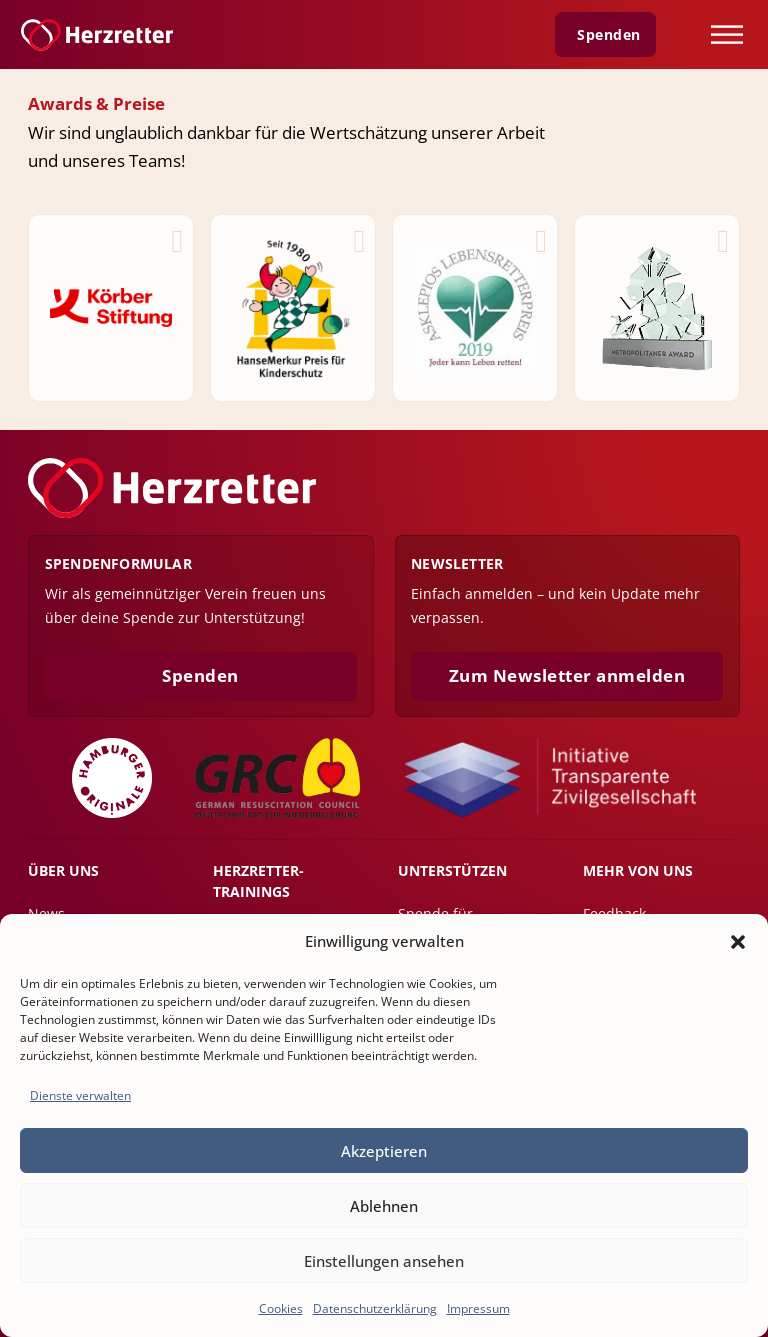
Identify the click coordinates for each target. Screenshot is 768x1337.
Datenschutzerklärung (375, 1308)
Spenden (200, 676)
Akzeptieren (384, 1151)
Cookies (281, 1308)
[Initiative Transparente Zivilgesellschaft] (550, 778)
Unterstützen (452, 870)
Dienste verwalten (80, 1095)
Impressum (478, 1308)
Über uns (63, 870)
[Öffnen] (727, 34)
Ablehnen (384, 1206)
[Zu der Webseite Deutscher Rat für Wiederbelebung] (278, 778)
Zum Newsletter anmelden (567, 676)
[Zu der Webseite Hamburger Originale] (112, 778)
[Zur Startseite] (97, 35)
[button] (738, 942)
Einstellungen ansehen (384, 1261)
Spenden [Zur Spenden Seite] (609, 35)
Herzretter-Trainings (258, 880)
